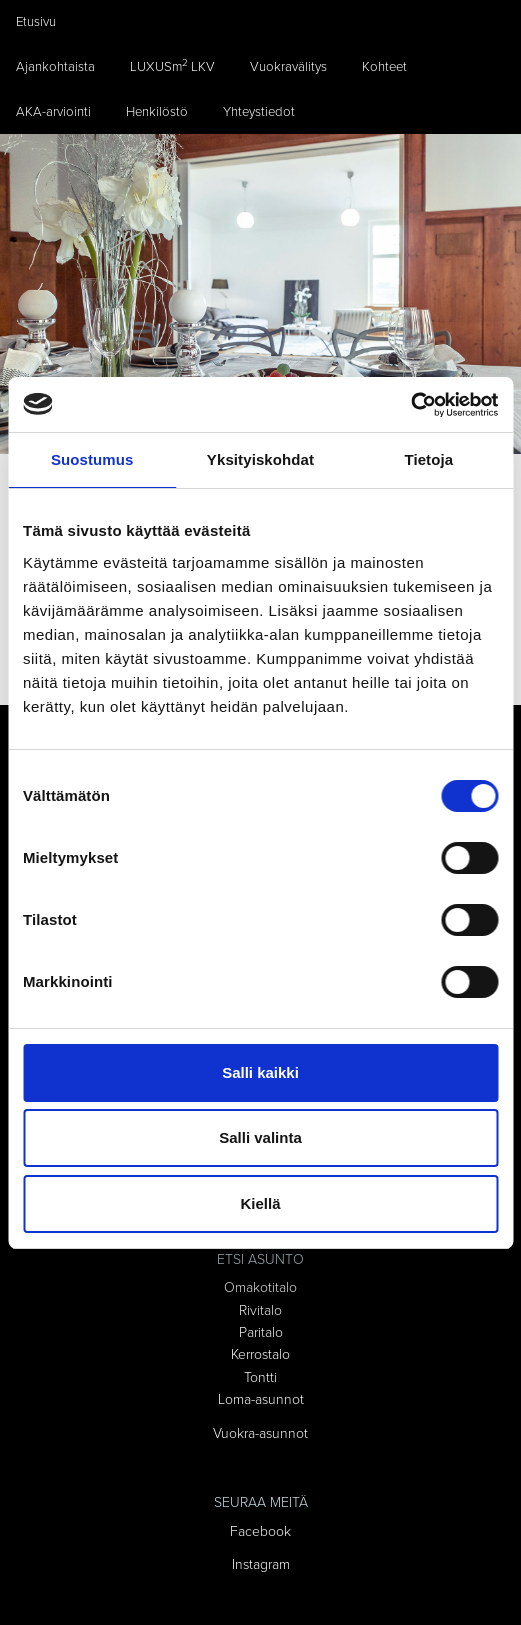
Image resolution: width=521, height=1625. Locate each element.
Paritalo (261, 1332)
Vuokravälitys (288, 67)
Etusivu (36, 22)
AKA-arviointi (53, 112)
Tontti (260, 1377)
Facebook (260, 1531)
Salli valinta (260, 1137)
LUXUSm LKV (172, 66)
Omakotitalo (260, 1287)
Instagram (261, 1564)
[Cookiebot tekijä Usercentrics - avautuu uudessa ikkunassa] (410, 405)
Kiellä (260, 1203)
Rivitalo (260, 1310)
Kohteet (384, 67)
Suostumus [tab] (92, 459)
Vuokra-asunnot (260, 1433)
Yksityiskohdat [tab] (260, 459)
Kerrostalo (260, 1354)
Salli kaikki (260, 1072)
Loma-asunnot (261, 1399)
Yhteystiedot (259, 112)
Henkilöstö (157, 112)
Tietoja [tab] (428, 459)
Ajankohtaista (55, 67)
